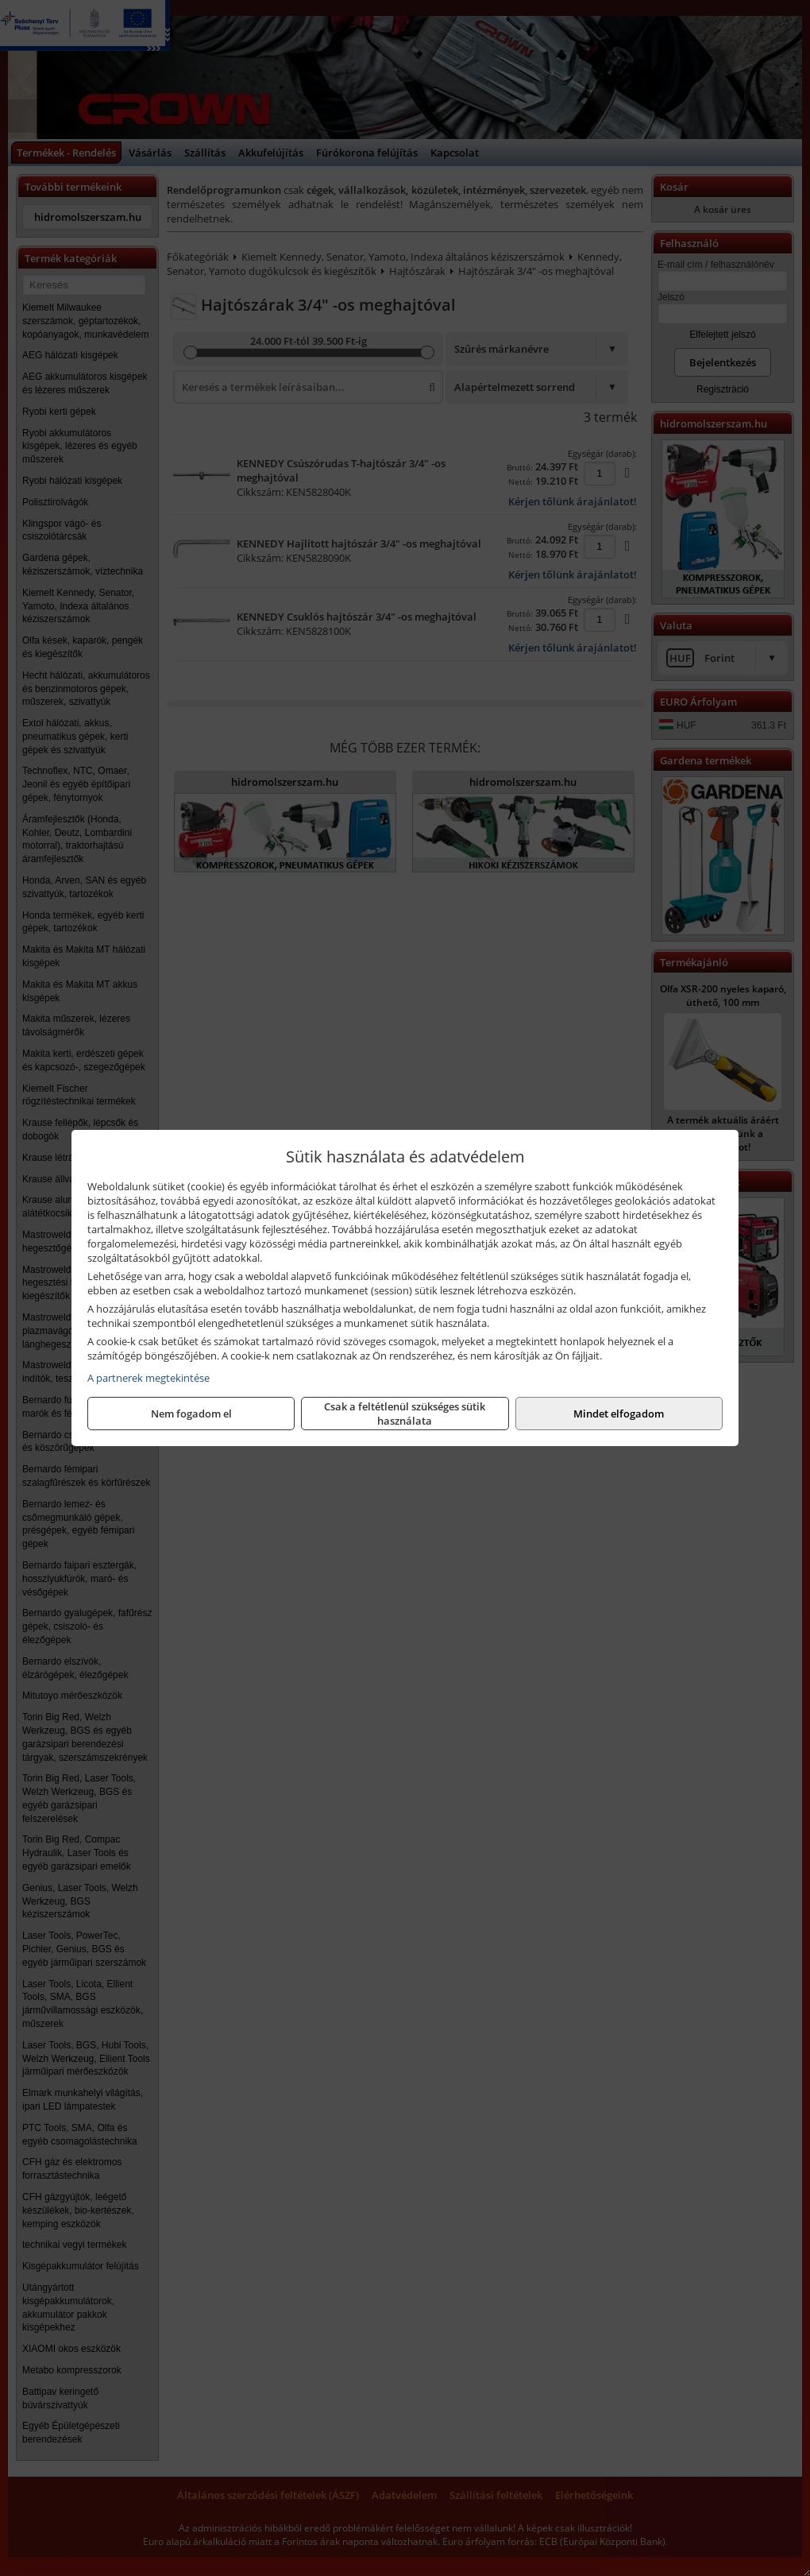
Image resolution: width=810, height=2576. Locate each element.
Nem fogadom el (191, 1413)
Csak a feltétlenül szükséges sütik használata (404, 1413)
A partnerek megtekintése (148, 1378)
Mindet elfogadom (618, 1413)
